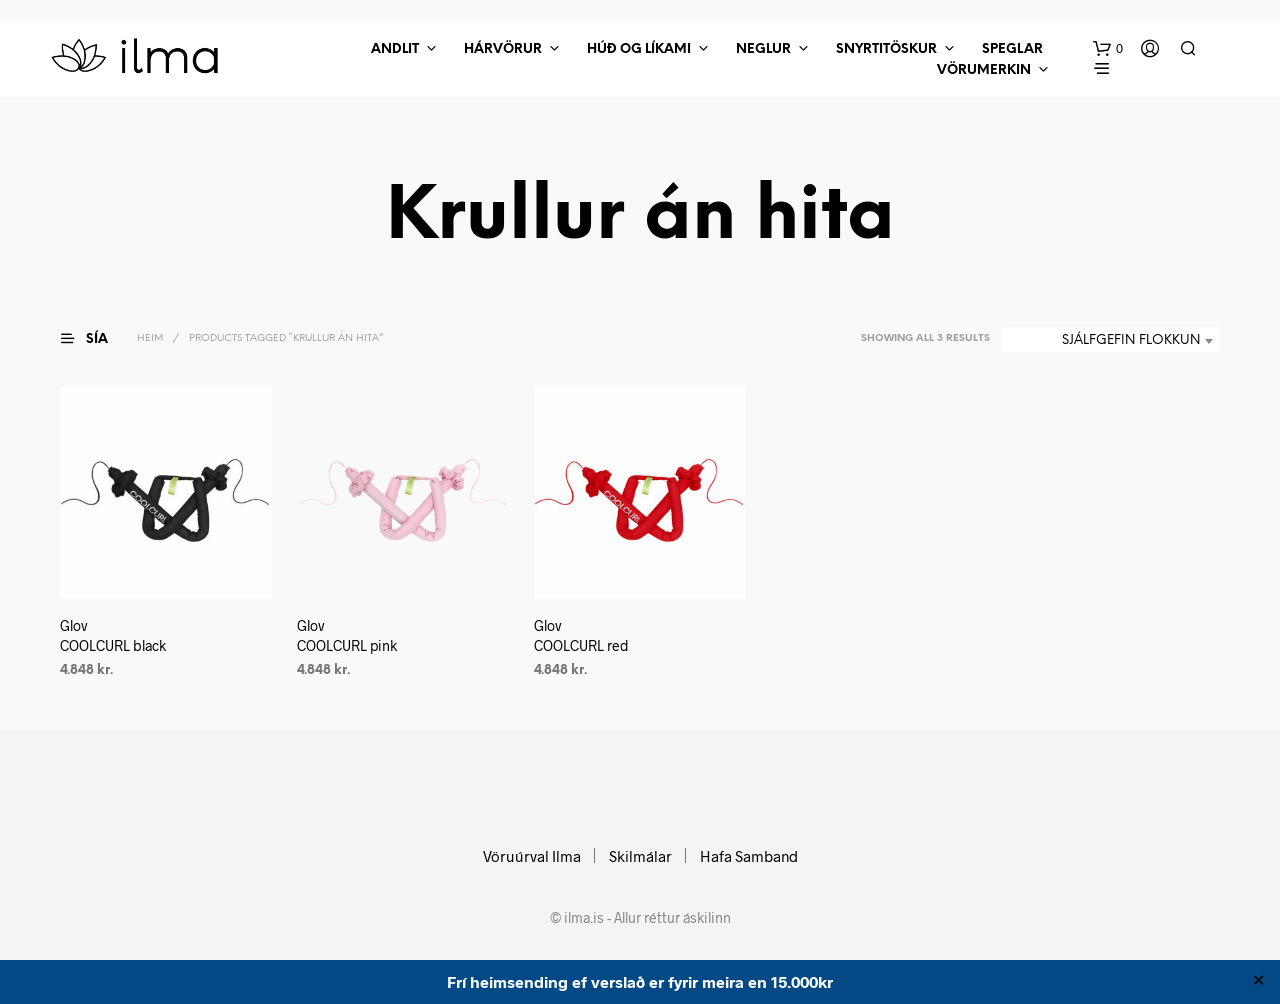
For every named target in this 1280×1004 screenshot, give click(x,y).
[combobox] (1110, 341)
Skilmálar (640, 856)
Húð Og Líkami (639, 49)
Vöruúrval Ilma (532, 856)
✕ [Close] (1258, 982)
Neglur (763, 49)
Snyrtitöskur (886, 49)
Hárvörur (503, 49)
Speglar (1012, 49)
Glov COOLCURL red (581, 635)
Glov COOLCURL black (113, 635)
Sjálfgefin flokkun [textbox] (1131, 340)
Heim (150, 338)
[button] (1108, 49)
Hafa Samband (749, 856)
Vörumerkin (984, 70)
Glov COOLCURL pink (347, 635)
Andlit (395, 49)
